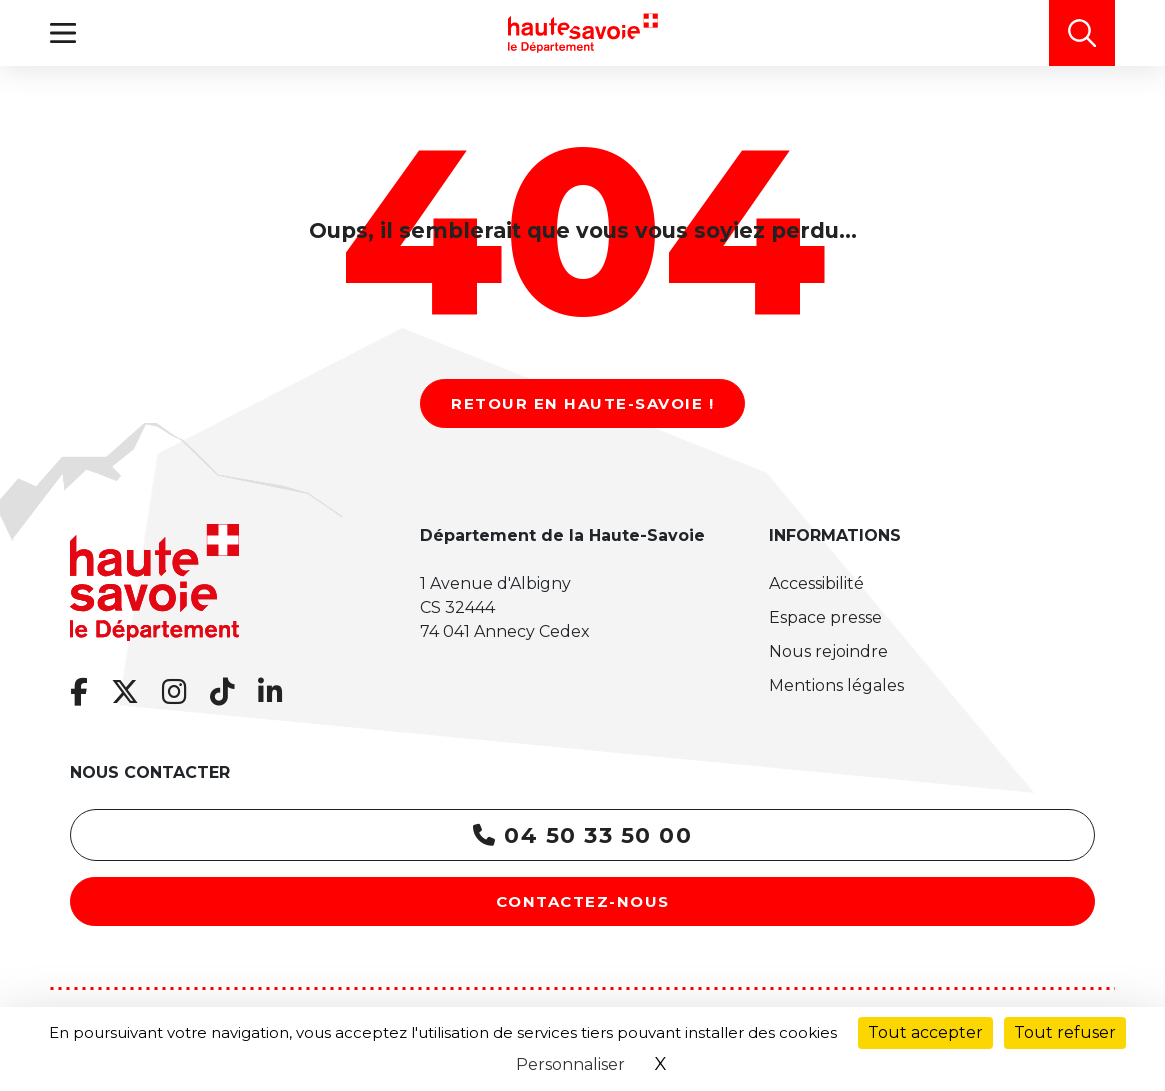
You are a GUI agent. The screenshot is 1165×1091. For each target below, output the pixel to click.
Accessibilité (816, 583)
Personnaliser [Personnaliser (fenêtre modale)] (570, 1064)
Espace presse (825, 617)
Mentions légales (836, 685)
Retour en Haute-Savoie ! (582, 403)
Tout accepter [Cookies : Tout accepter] (925, 1032)
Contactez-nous (583, 901)
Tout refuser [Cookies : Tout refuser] (1065, 1032)
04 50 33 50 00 (582, 835)
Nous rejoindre (828, 651)
